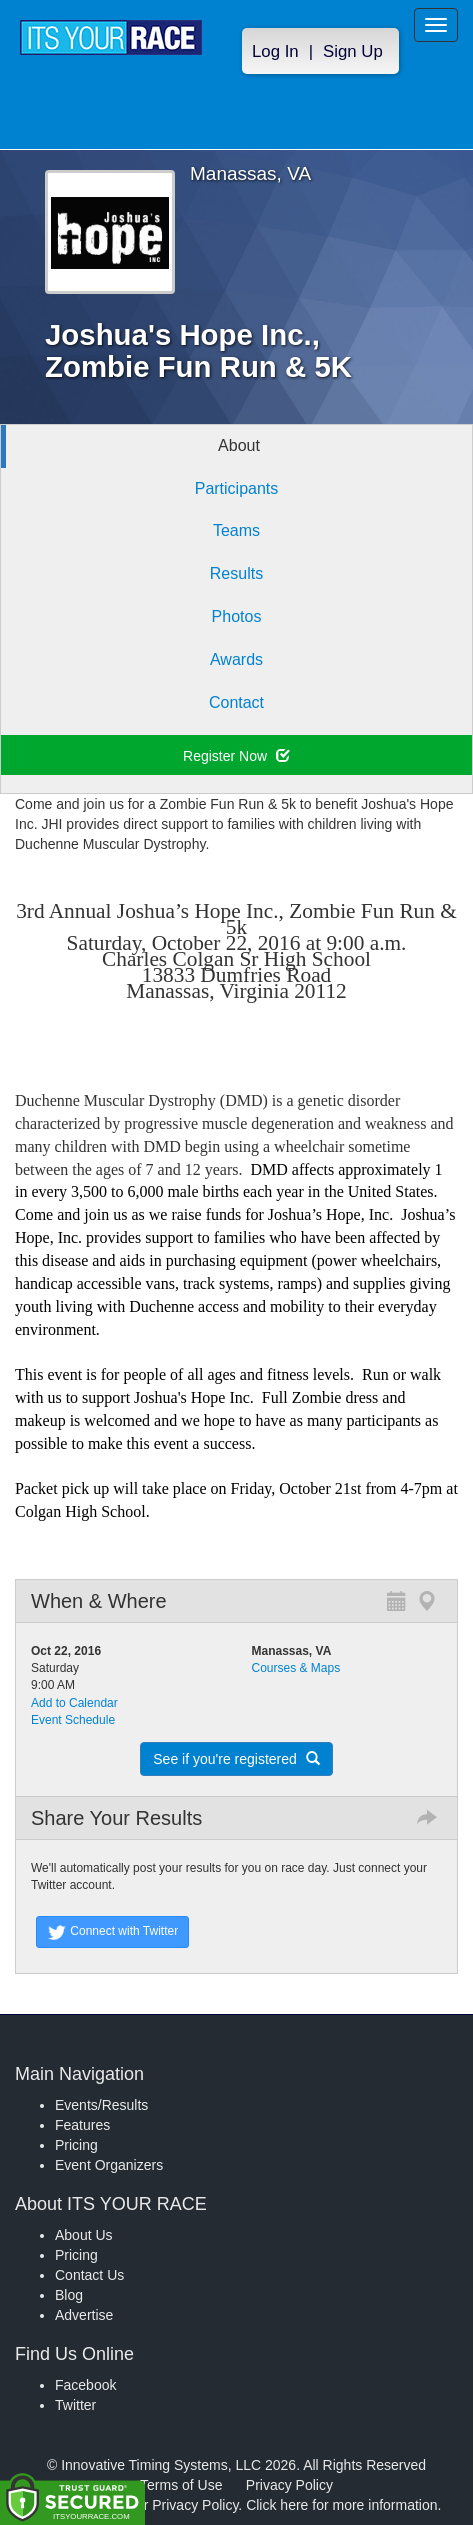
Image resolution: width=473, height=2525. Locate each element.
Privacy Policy (289, 2485)
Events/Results (101, 2105)
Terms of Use (181, 2485)
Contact (236, 702)
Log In (275, 51)
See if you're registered (236, 1759)
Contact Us (89, 2275)
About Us (84, 2235)
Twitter (75, 2405)
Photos (237, 616)
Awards (236, 659)
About (239, 445)
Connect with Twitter (112, 1932)
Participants (237, 488)
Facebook (85, 2385)
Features (82, 2125)
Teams (236, 530)
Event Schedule (73, 1720)
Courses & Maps (296, 1668)
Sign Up (353, 51)
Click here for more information (341, 2505)
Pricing (76, 2145)
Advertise (84, 2315)
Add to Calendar (74, 1703)
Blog (69, 2295)
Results (236, 573)
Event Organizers (109, 2165)
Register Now (236, 756)
